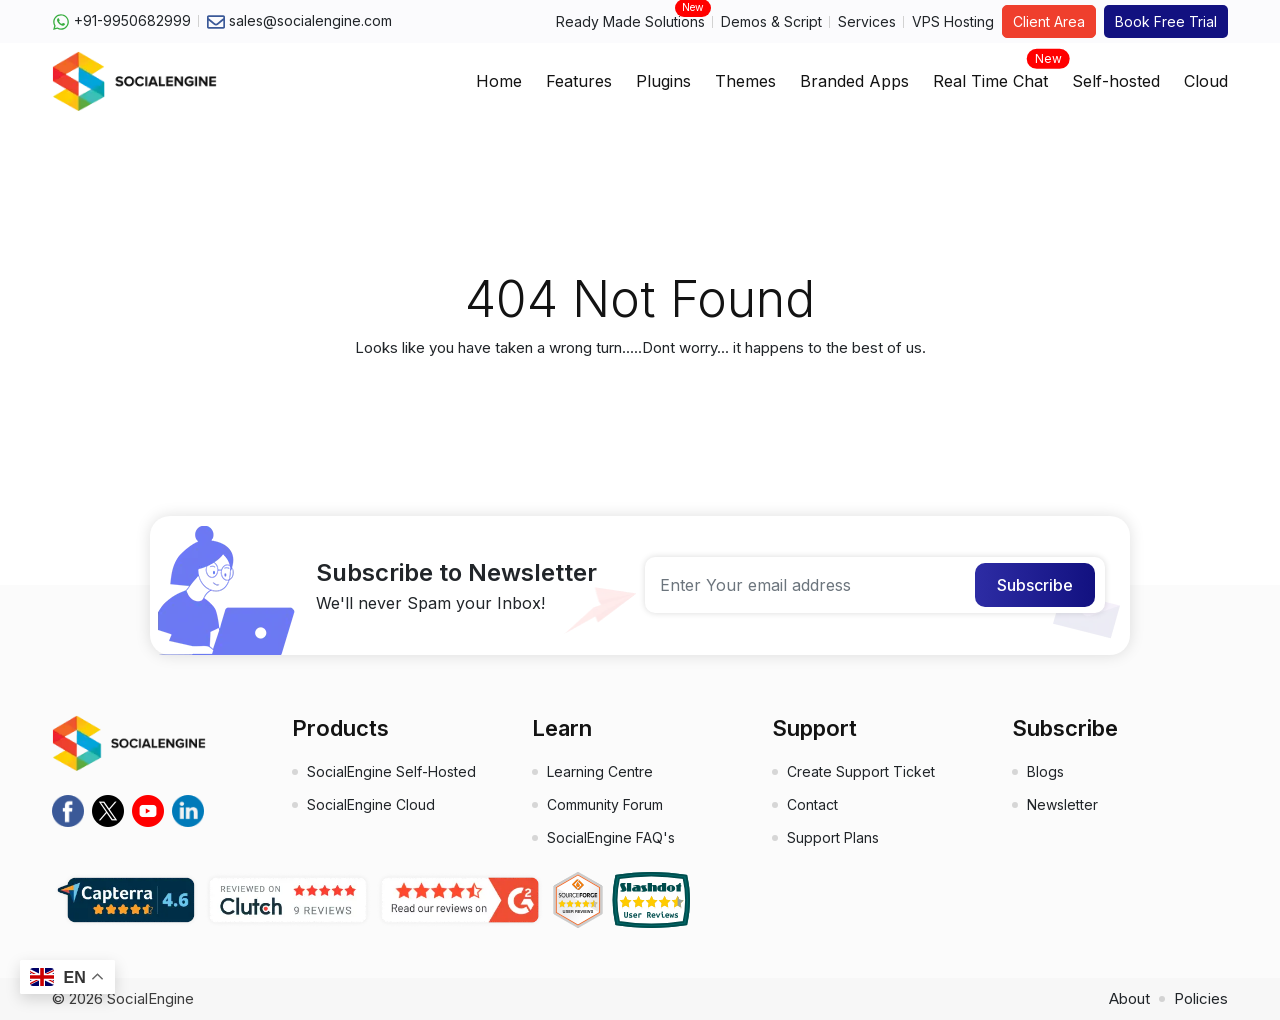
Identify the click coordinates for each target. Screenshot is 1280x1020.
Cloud (1206, 81)
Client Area (1049, 21)
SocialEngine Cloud (371, 804)
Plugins (663, 81)
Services (867, 21)
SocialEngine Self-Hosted (391, 771)
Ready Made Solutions (630, 20)
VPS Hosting (953, 21)
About (1129, 998)
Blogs (1045, 771)
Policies (1201, 998)
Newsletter (1062, 804)
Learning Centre (600, 771)
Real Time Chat (990, 75)
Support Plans (833, 837)
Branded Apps (854, 81)
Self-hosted (1116, 81)
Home (499, 81)
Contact (812, 804)
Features (579, 81)
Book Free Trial (1166, 21)
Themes (745, 81)
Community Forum (605, 804)
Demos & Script (771, 21)
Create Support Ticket (861, 771)
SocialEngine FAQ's (611, 837)
